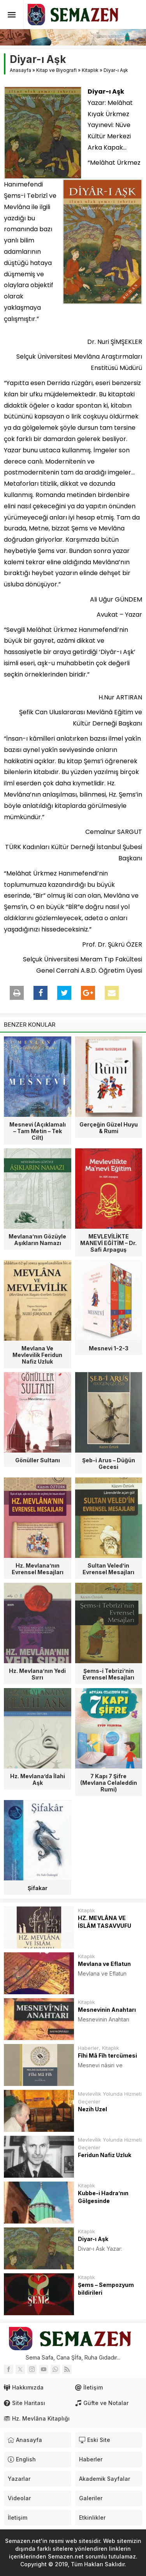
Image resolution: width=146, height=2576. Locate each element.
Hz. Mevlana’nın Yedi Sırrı (37, 1674)
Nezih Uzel (92, 2109)
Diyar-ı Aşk (93, 2239)
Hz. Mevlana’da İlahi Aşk (37, 1779)
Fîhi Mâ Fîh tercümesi (107, 2055)
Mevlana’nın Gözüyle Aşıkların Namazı (37, 1239)
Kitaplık (90, 70)
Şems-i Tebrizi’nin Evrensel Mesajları (108, 1674)
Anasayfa (20, 70)
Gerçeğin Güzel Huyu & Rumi (108, 1127)
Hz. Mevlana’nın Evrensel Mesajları (37, 1568)
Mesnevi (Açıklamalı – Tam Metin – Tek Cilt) (37, 1131)
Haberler (88, 2048)
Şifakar (37, 1888)
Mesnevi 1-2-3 (108, 1348)
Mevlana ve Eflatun (104, 1963)
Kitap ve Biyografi (56, 70)
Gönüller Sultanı (37, 1460)
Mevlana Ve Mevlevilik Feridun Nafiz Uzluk (37, 1355)
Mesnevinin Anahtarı (107, 2009)
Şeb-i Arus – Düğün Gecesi (108, 1463)
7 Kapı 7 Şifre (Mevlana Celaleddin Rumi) (108, 1783)
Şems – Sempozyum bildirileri (106, 2288)
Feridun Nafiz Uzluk (104, 2155)
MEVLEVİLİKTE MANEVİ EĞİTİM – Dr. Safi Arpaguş (108, 1243)
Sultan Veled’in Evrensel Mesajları (108, 1568)
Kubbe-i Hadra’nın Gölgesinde (103, 2197)
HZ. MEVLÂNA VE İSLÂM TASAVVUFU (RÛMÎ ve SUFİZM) (104, 1926)
